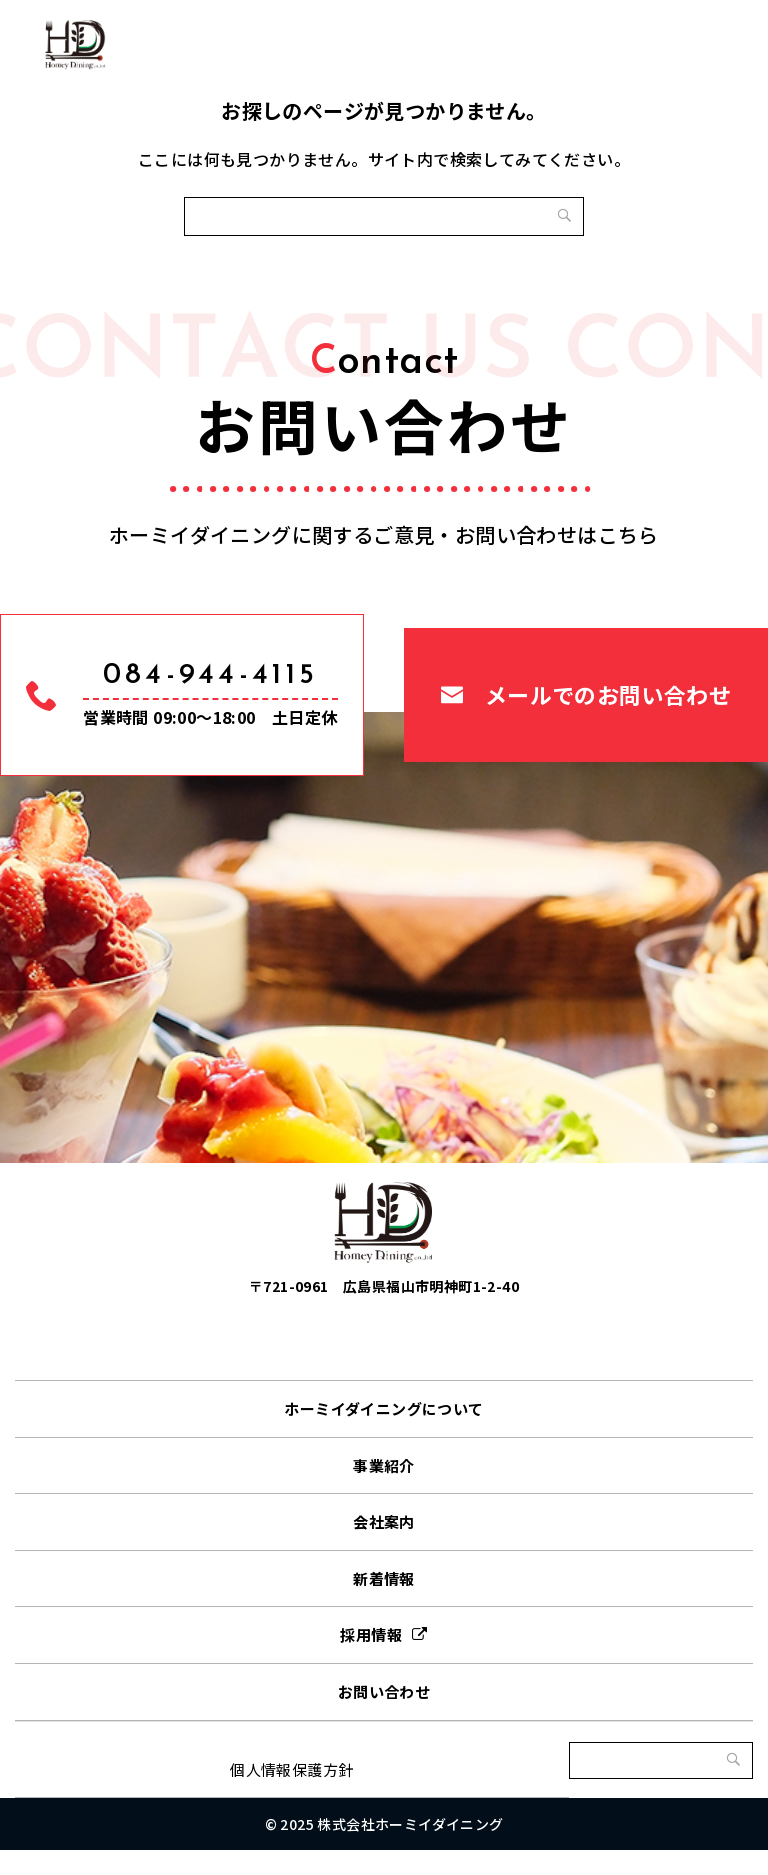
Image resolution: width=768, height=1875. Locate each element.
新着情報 (384, 1603)
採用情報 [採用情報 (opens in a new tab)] (371, 1660)
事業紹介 (384, 1490)
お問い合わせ (384, 1717)
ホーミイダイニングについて (383, 1434)
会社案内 (384, 1547)
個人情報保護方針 (291, 1794)
